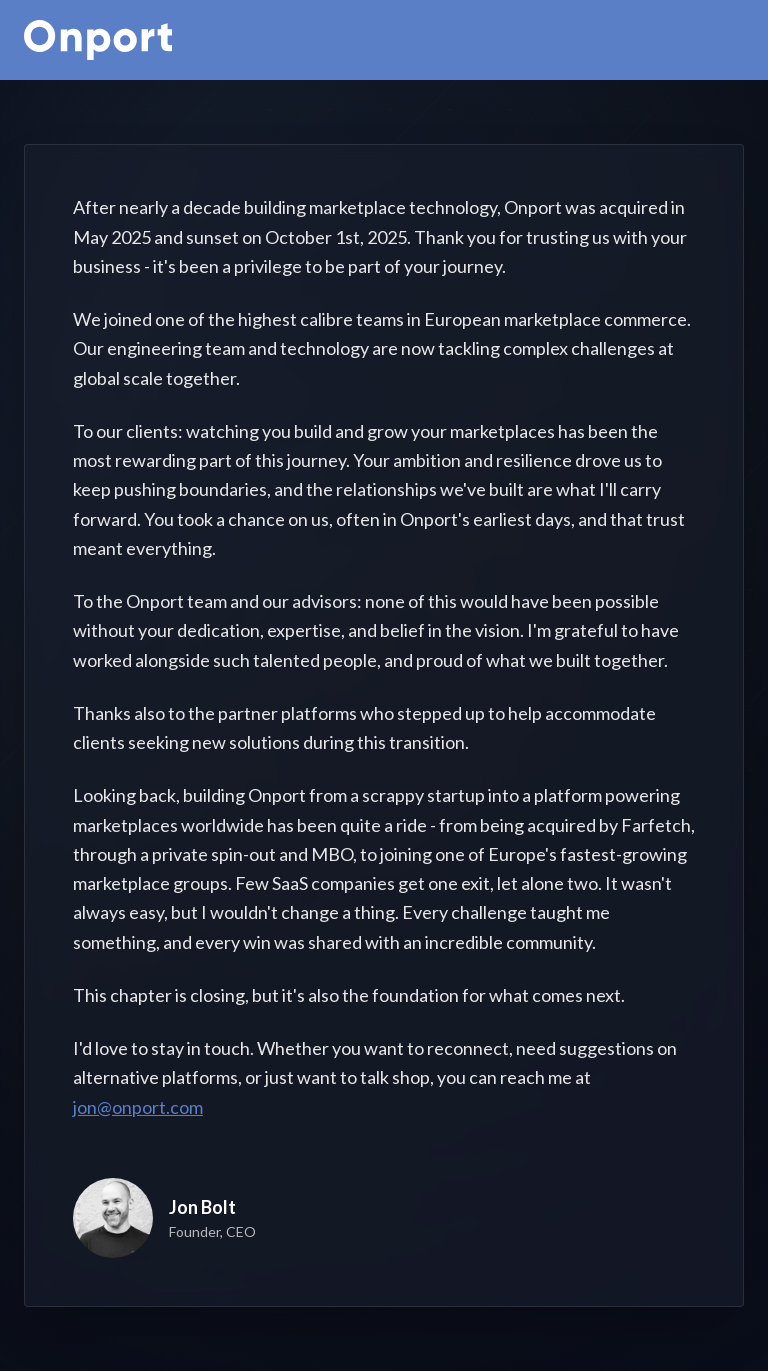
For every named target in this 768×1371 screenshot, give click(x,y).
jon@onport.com (138, 1107)
